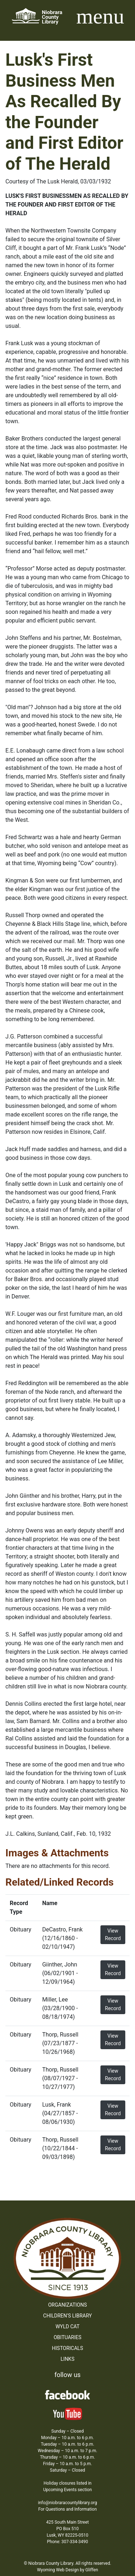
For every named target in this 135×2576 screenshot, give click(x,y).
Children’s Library (67, 2316)
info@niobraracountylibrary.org (67, 2502)
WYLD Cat (67, 2326)
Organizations (67, 2305)
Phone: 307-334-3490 (67, 2541)
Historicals (67, 2348)
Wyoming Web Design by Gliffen (67, 2569)
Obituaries (67, 2337)
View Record (113, 1934)
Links (67, 2359)
